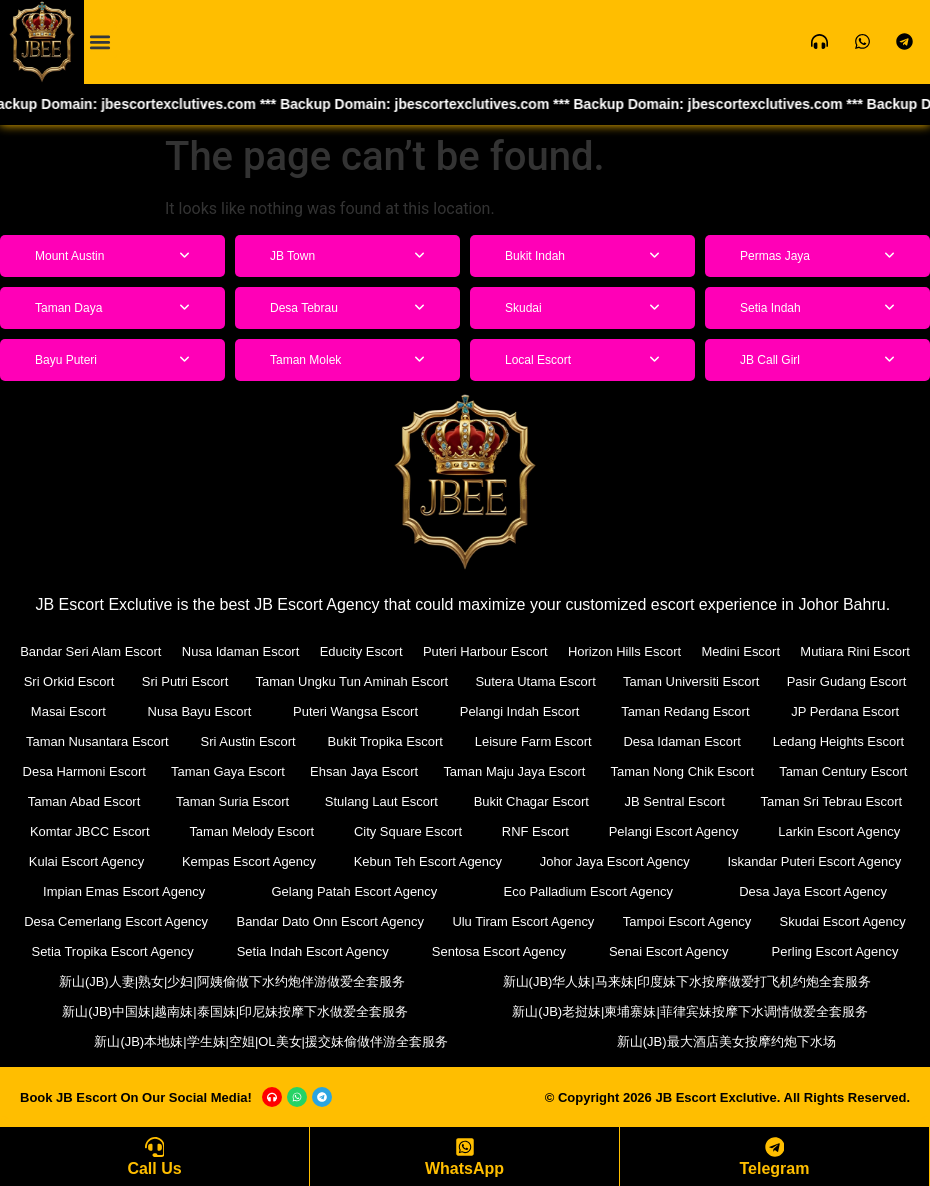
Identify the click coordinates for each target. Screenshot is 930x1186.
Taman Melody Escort (251, 831)
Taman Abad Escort (84, 801)
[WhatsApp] (465, 1147)
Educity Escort (361, 651)
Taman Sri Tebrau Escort (831, 801)
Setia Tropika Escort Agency (112, 951)
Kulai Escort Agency (87, 861)
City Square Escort (408, 831)
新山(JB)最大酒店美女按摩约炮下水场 (726, 1041)
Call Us (154, 1168)
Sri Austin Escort (247, 741)
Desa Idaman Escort (682, 741)
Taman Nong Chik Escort (682, 771)
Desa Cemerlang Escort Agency (116, 921)
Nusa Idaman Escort (241, 651)
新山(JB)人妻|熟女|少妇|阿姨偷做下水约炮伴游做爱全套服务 (232, 981)
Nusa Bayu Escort (199, 711)
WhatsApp (464, 1168)
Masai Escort (68, 711)
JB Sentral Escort (674, 801)
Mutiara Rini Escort (855, 651)
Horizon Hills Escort (624, 651)
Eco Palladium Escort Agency (588, 891)
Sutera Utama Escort (535, 681)
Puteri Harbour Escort (485, 651)
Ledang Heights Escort (839, 741)
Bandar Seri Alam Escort (91, 651)
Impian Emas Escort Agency (124, 891)
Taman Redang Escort (685, 711)
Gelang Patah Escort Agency (354, 891)
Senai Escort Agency (669, 951)
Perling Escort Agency (834, 951)
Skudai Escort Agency (842, 921)
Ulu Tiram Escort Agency (523, 921)
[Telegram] (775, 1147)
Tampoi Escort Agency (687, 921)
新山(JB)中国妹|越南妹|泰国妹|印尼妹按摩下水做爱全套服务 (235, 1011)
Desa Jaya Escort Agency (813, 891)
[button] (100, 41)
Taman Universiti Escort (691, 681)
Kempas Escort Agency (249, 861)
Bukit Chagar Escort (531, 801)
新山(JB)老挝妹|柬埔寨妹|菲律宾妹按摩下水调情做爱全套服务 (690, 1011)
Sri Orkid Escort (69, 681)
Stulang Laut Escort (381, 801)
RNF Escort (535, 831)
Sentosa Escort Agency (499, 951)
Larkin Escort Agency (839, 831)
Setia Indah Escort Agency (313, 951)
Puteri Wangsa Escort (355, 711)
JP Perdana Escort (845, 711)
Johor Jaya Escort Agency (614, 861)
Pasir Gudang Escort (847, 681)
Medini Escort (740, 651)
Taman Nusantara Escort (97, 741)
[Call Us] (155, 1147)
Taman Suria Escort (232, 801)
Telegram (775, 1168)
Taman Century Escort (843, 771)
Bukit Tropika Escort (385, 741)
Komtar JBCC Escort (90, 831)
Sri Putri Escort (185, 681)
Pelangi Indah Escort (520, 711)
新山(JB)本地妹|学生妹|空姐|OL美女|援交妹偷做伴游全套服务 (271, 1041)
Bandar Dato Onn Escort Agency (330, 921)
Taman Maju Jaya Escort (514, 771)
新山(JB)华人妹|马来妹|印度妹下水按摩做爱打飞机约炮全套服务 (687, 981)
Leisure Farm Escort (533, 741)
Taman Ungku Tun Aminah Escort (351, 681)
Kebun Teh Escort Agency (427, 861)
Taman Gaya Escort (228, 771)
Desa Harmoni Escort (84, 771)
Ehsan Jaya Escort (364, 771)
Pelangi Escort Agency (674, 831)
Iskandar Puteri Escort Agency (814, 861)
